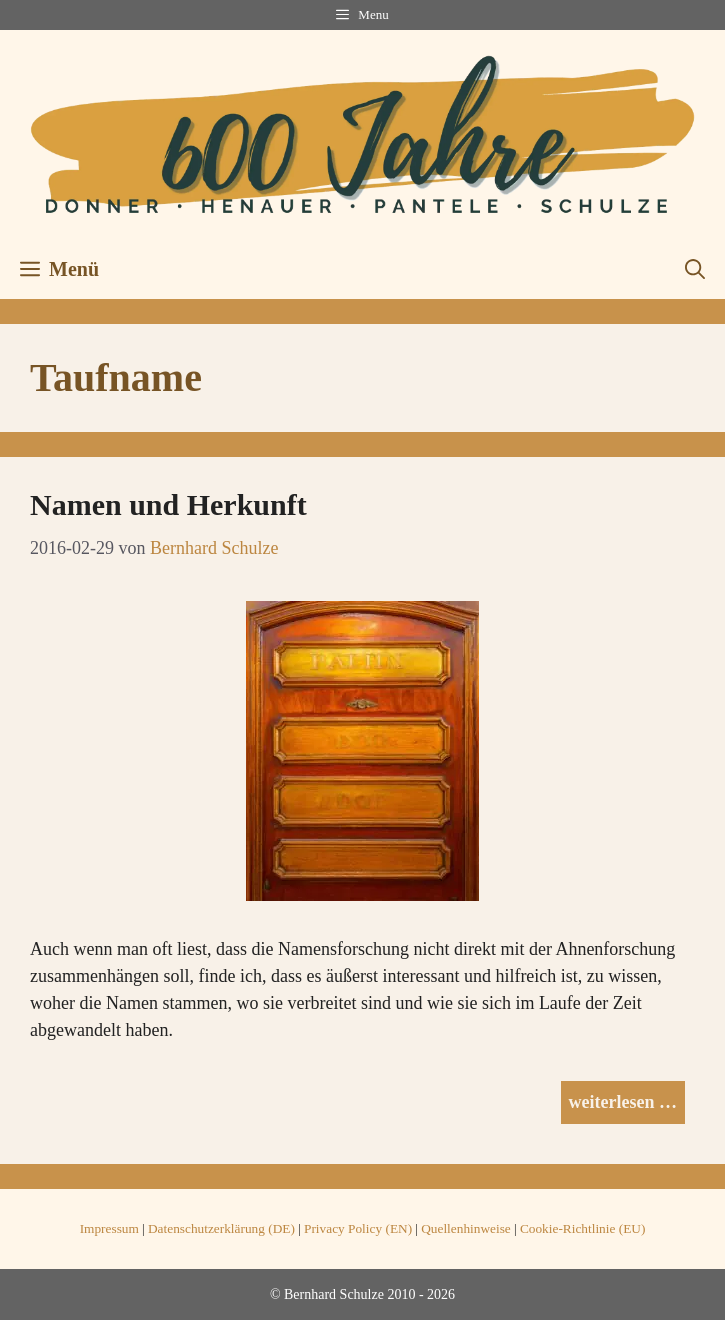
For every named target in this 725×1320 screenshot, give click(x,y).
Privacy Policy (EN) (358, 1228)
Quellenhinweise (466, 1228)
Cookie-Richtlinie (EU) (582, 1228)
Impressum (109, 1228)
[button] (695, 269)
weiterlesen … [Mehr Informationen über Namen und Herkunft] (623, 1102)
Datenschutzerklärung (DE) (221, 1228)
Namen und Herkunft (168, 504)
